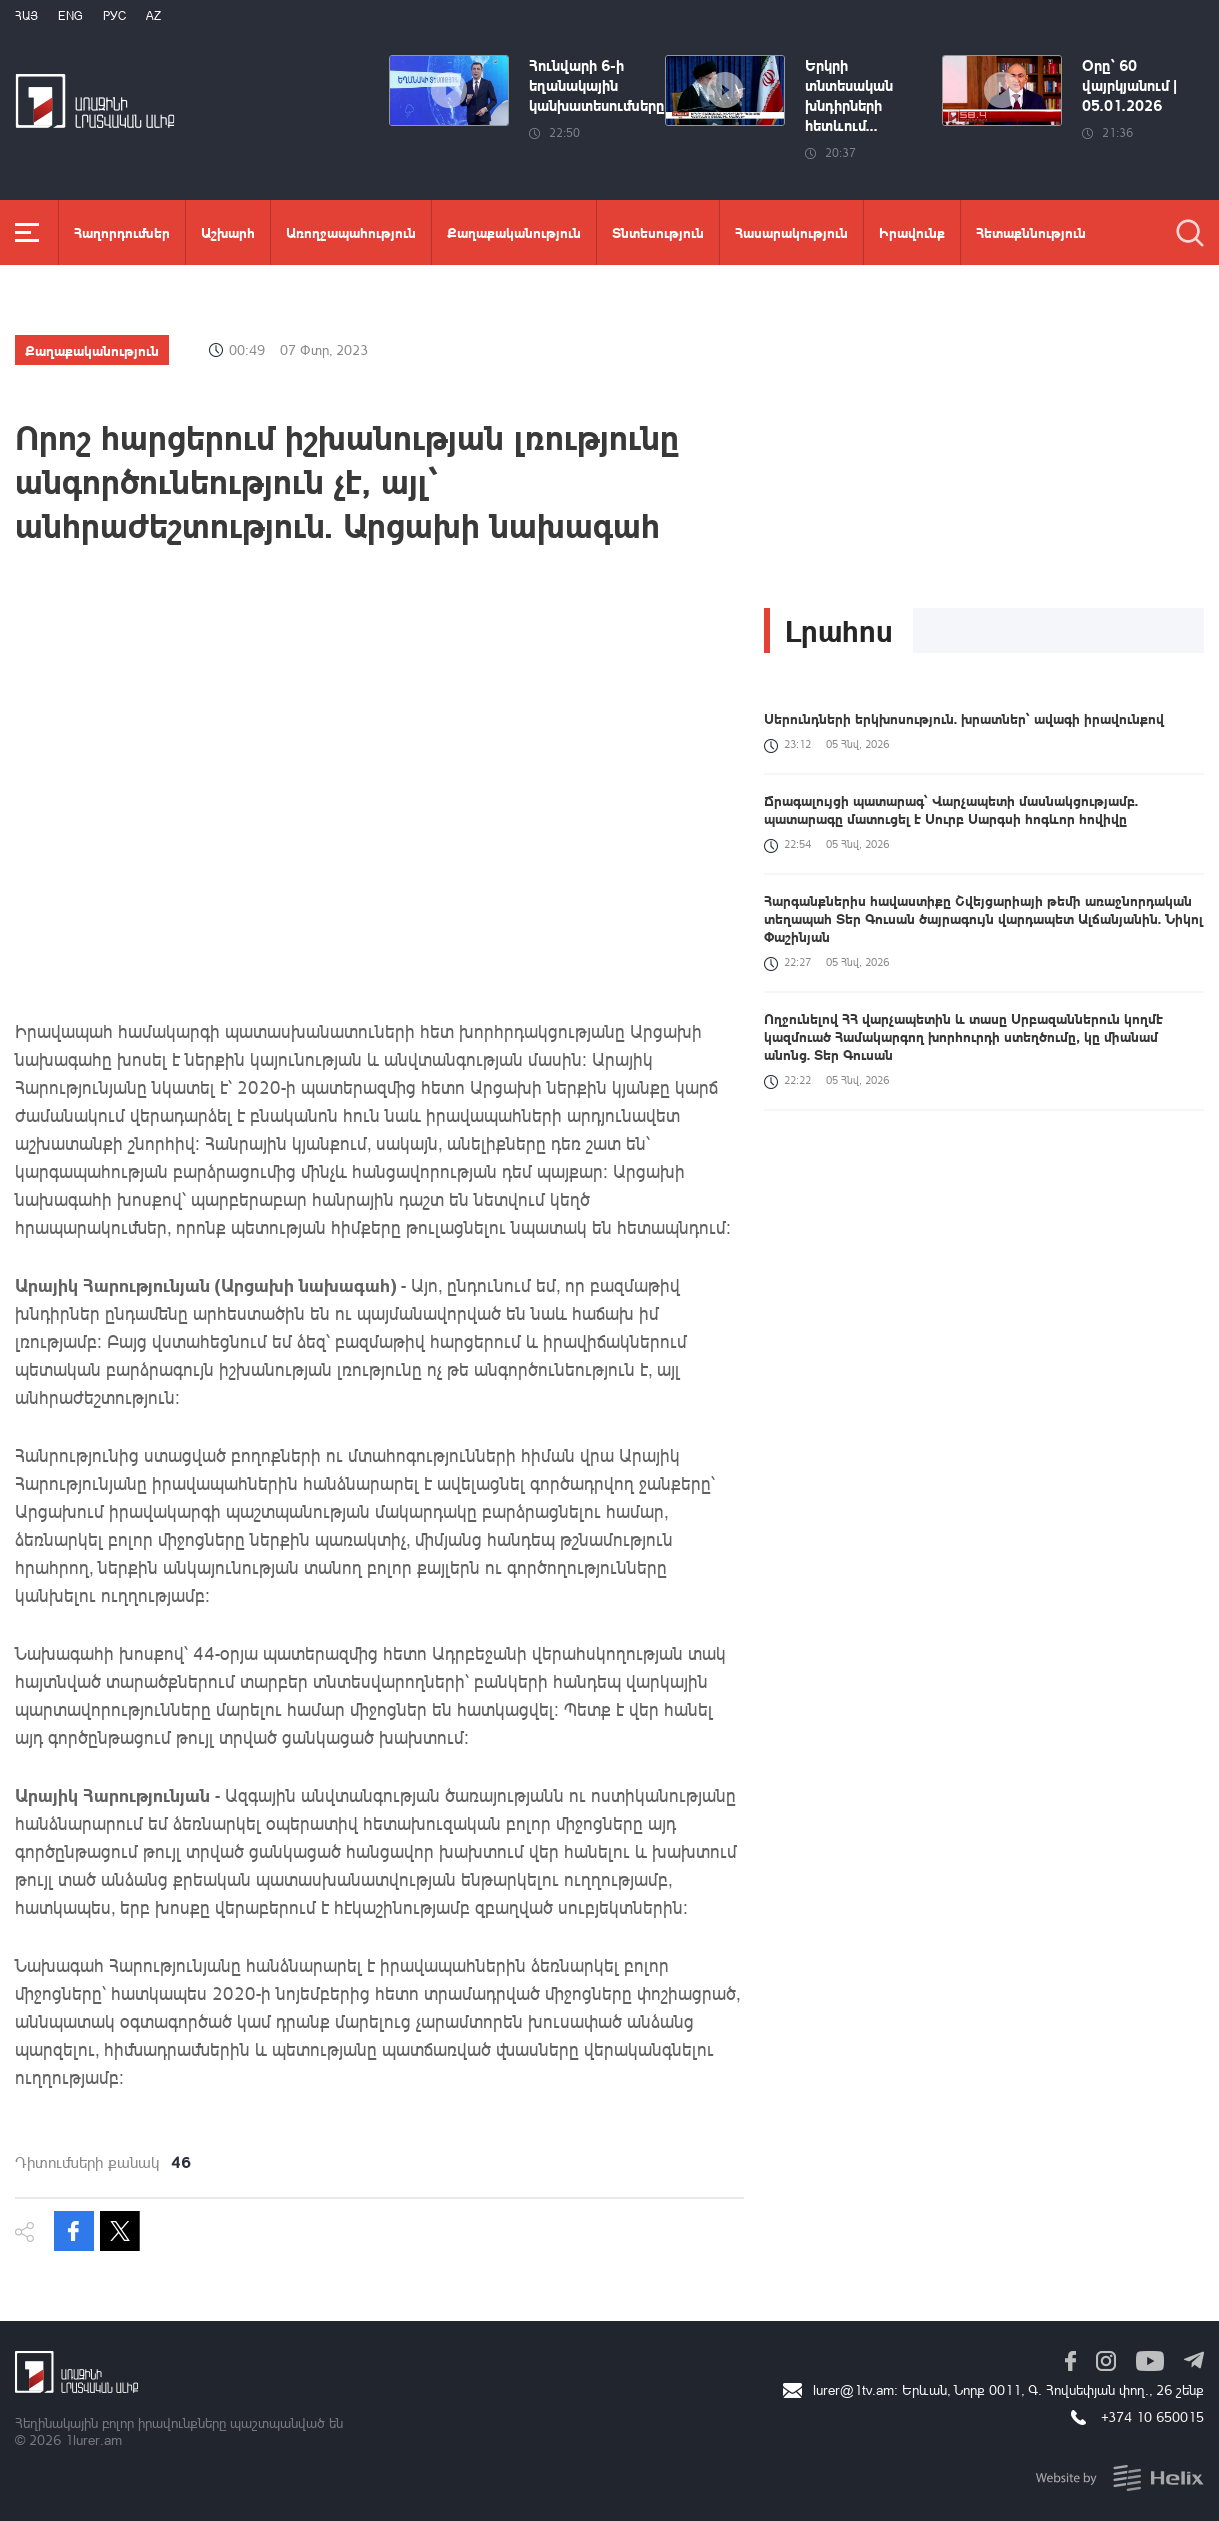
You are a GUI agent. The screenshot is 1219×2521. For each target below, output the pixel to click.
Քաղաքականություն (514, 232)
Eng (70, 15)
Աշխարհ (228, 232)
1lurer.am (93, 2439)
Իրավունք (912, 232)
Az (153, 15)
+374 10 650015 (1152, 2416)
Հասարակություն (791, 232)
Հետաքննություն (1031, 232)
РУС (114, 15)
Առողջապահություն (351, 232)
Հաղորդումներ (122, 232)
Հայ (26, 15)
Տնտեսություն (658, 232)
